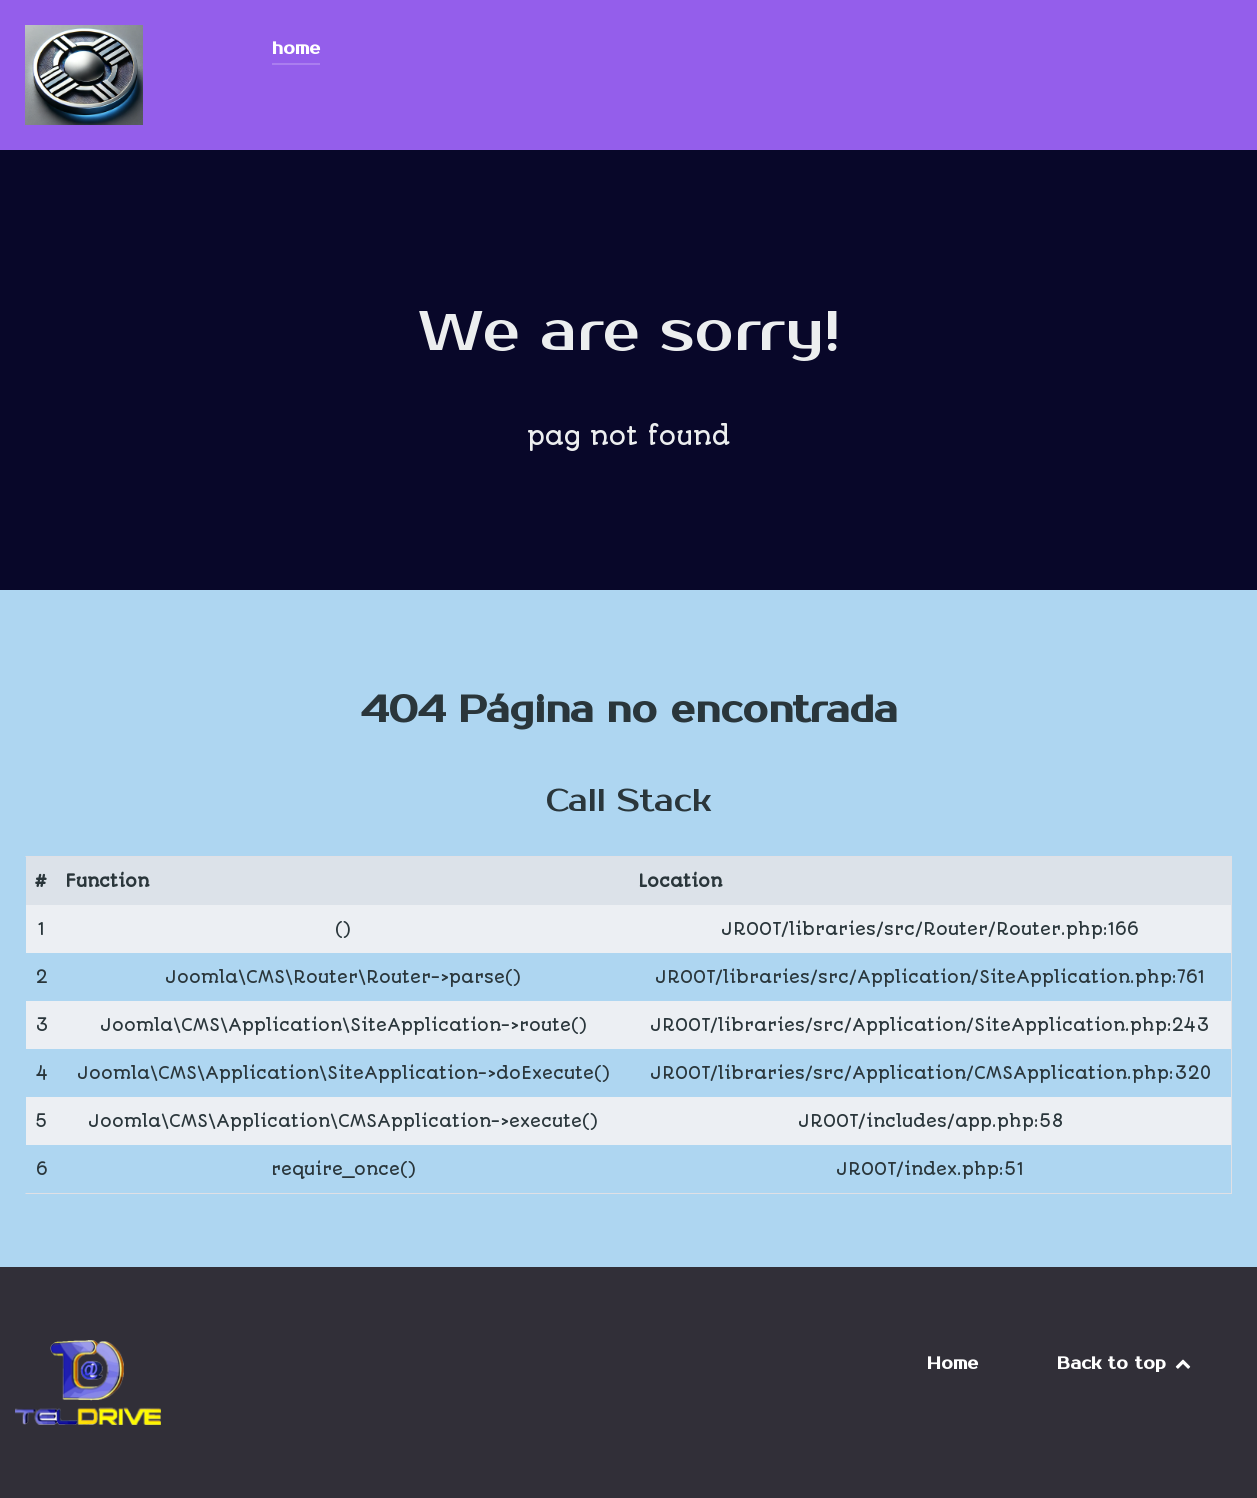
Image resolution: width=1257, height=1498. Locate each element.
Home (952, 1364)
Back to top (1125, 1364)
